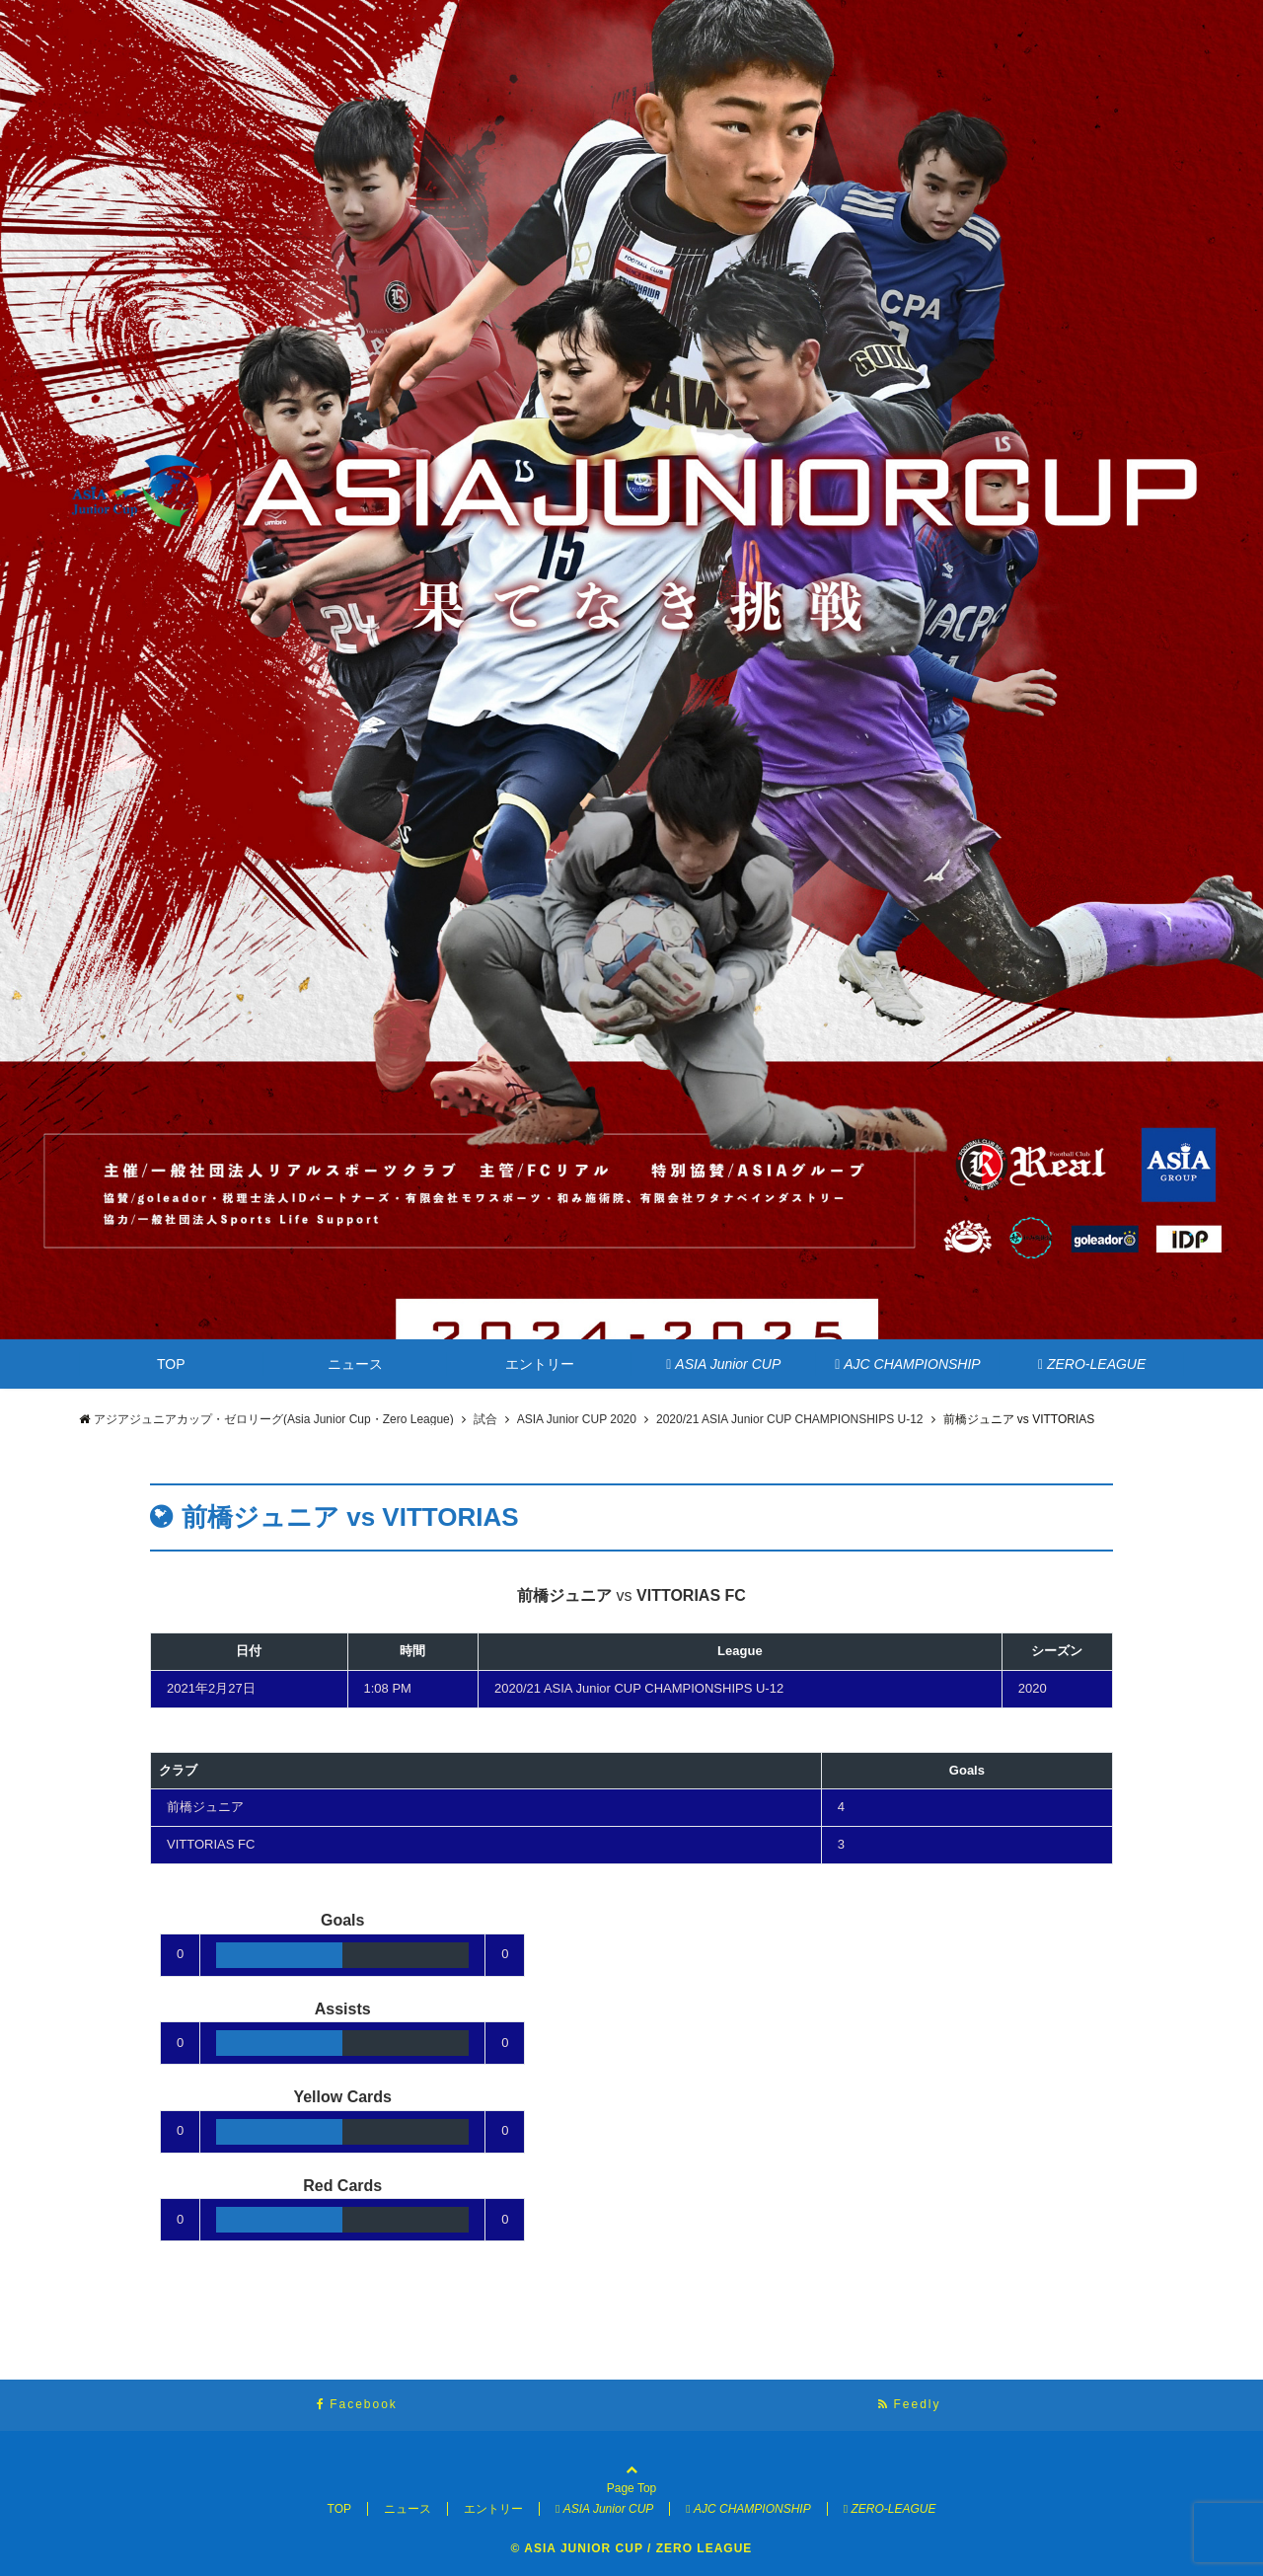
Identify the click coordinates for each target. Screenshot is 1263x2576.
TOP (171, 1364)
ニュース (355, 1364)
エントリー (539, 1364)
